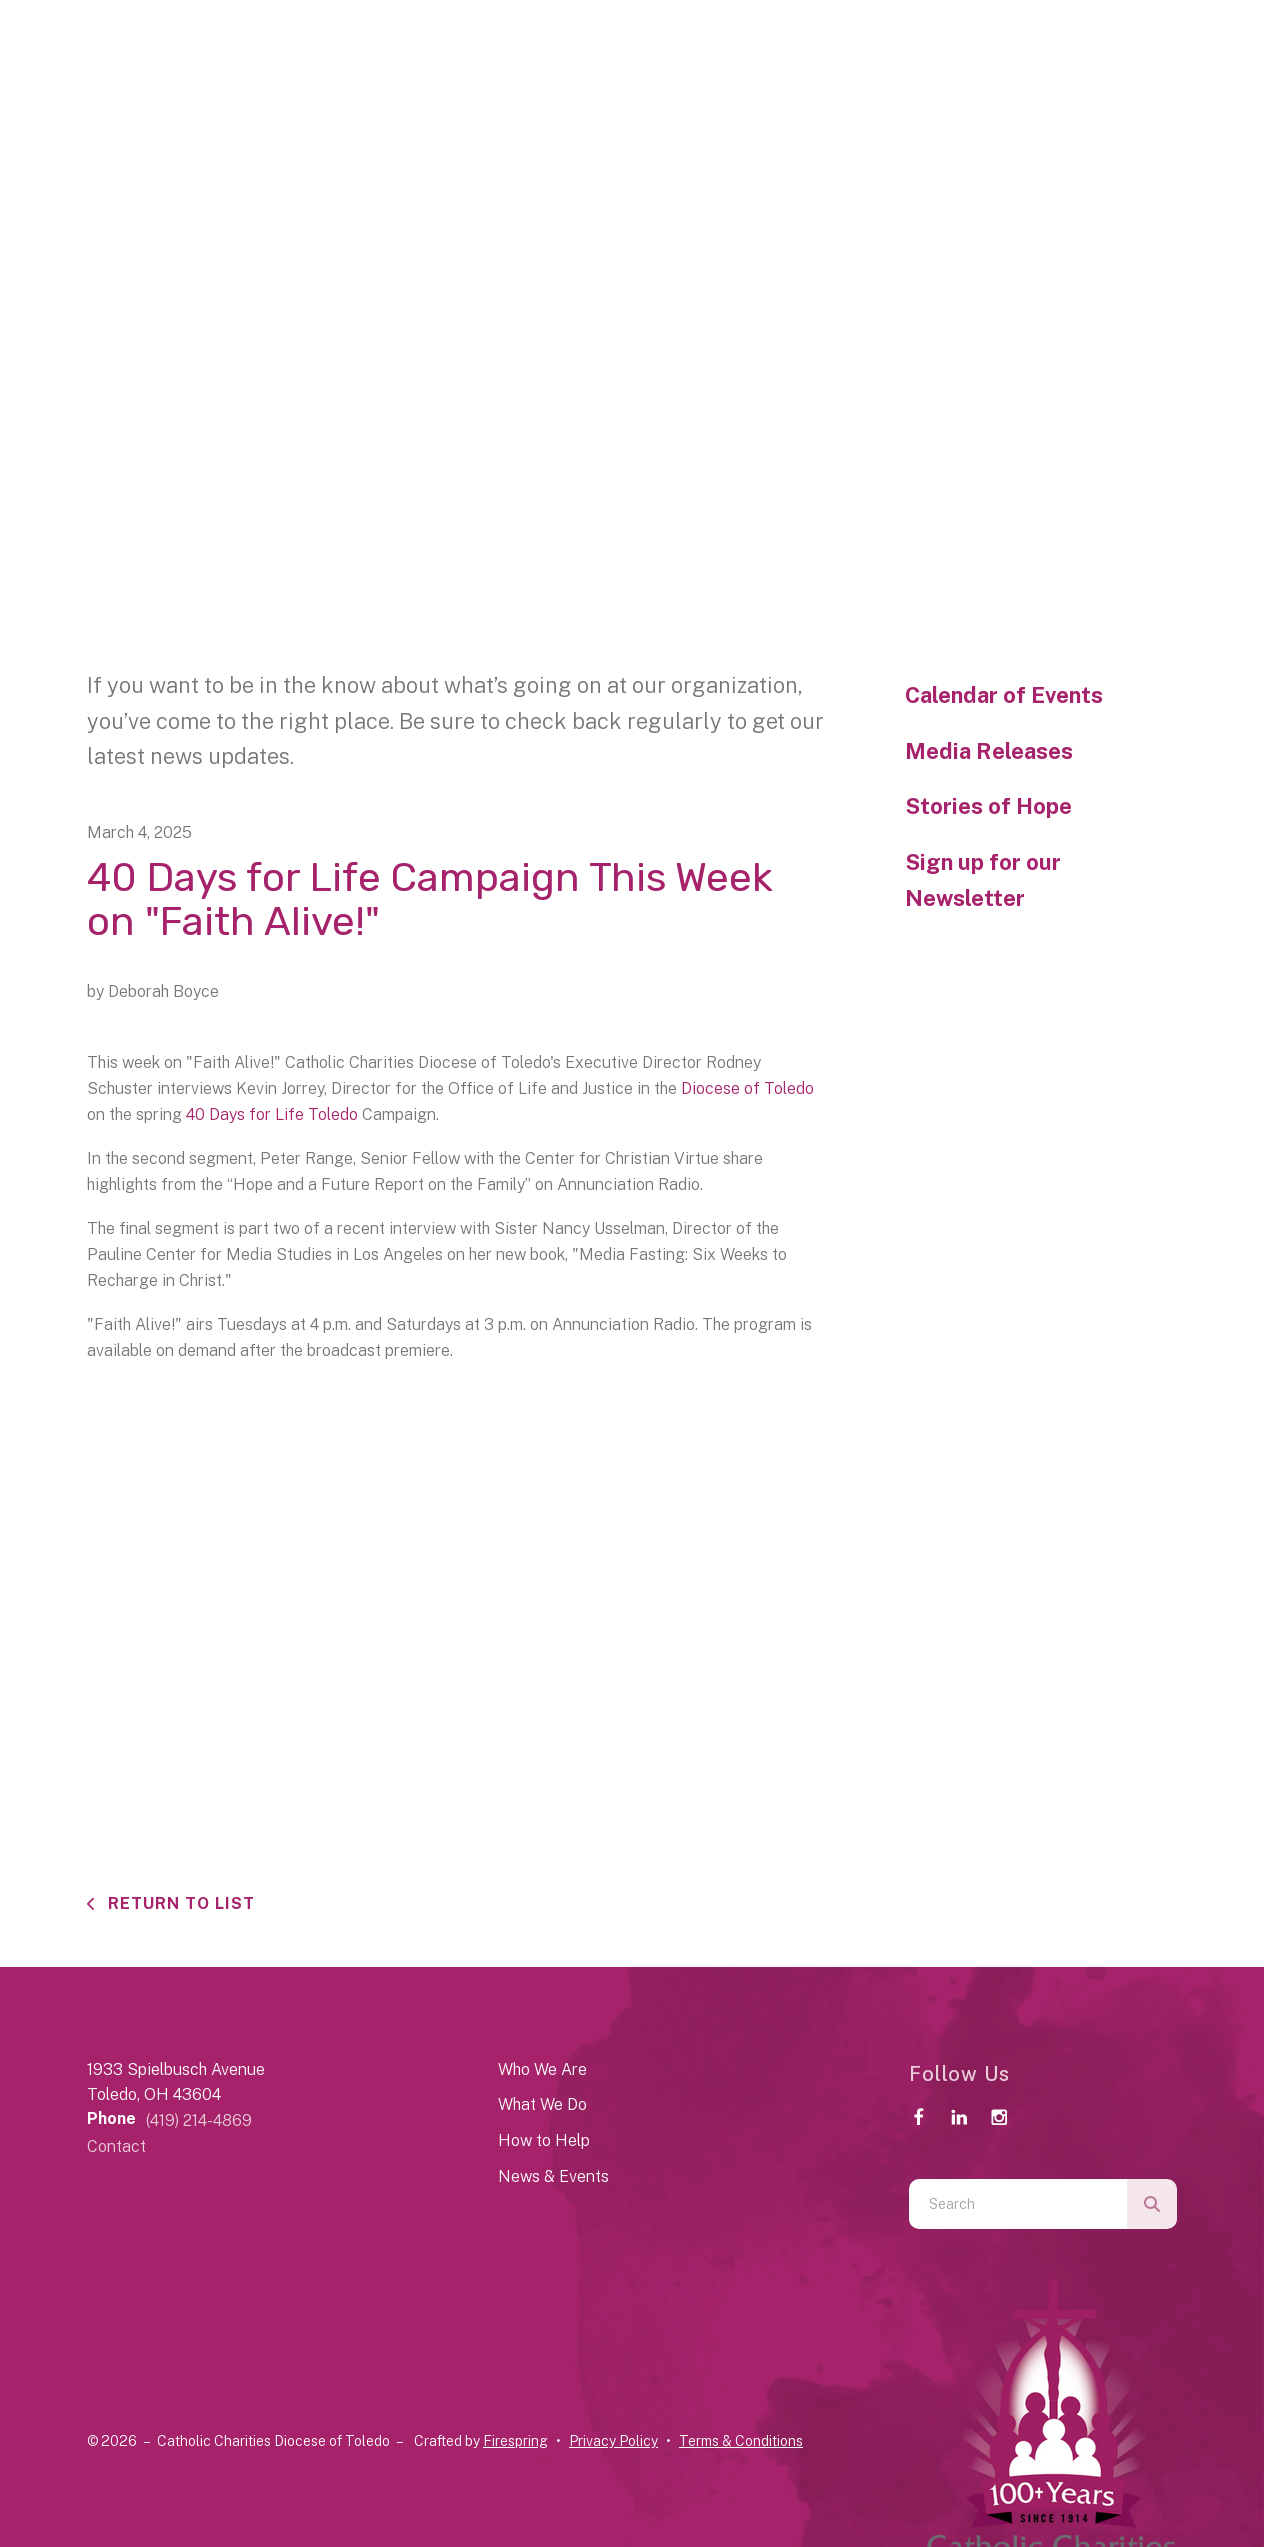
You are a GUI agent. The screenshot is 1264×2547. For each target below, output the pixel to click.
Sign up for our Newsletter (983, 880)
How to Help (544, 2140)
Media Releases (989, 751)
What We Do (542, 2104)
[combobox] (1018, 2204)
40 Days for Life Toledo (272, 1114)
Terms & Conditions (741, 2441)
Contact (116, 2146)
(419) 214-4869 (199, 2120)
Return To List (179, 1903)
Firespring (515, 2441)
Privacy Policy (613, 2441)
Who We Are (542, 2069)
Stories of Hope (988, 806)
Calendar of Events (1004, 695)
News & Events (553, 2176)
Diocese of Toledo (747, 1088)
